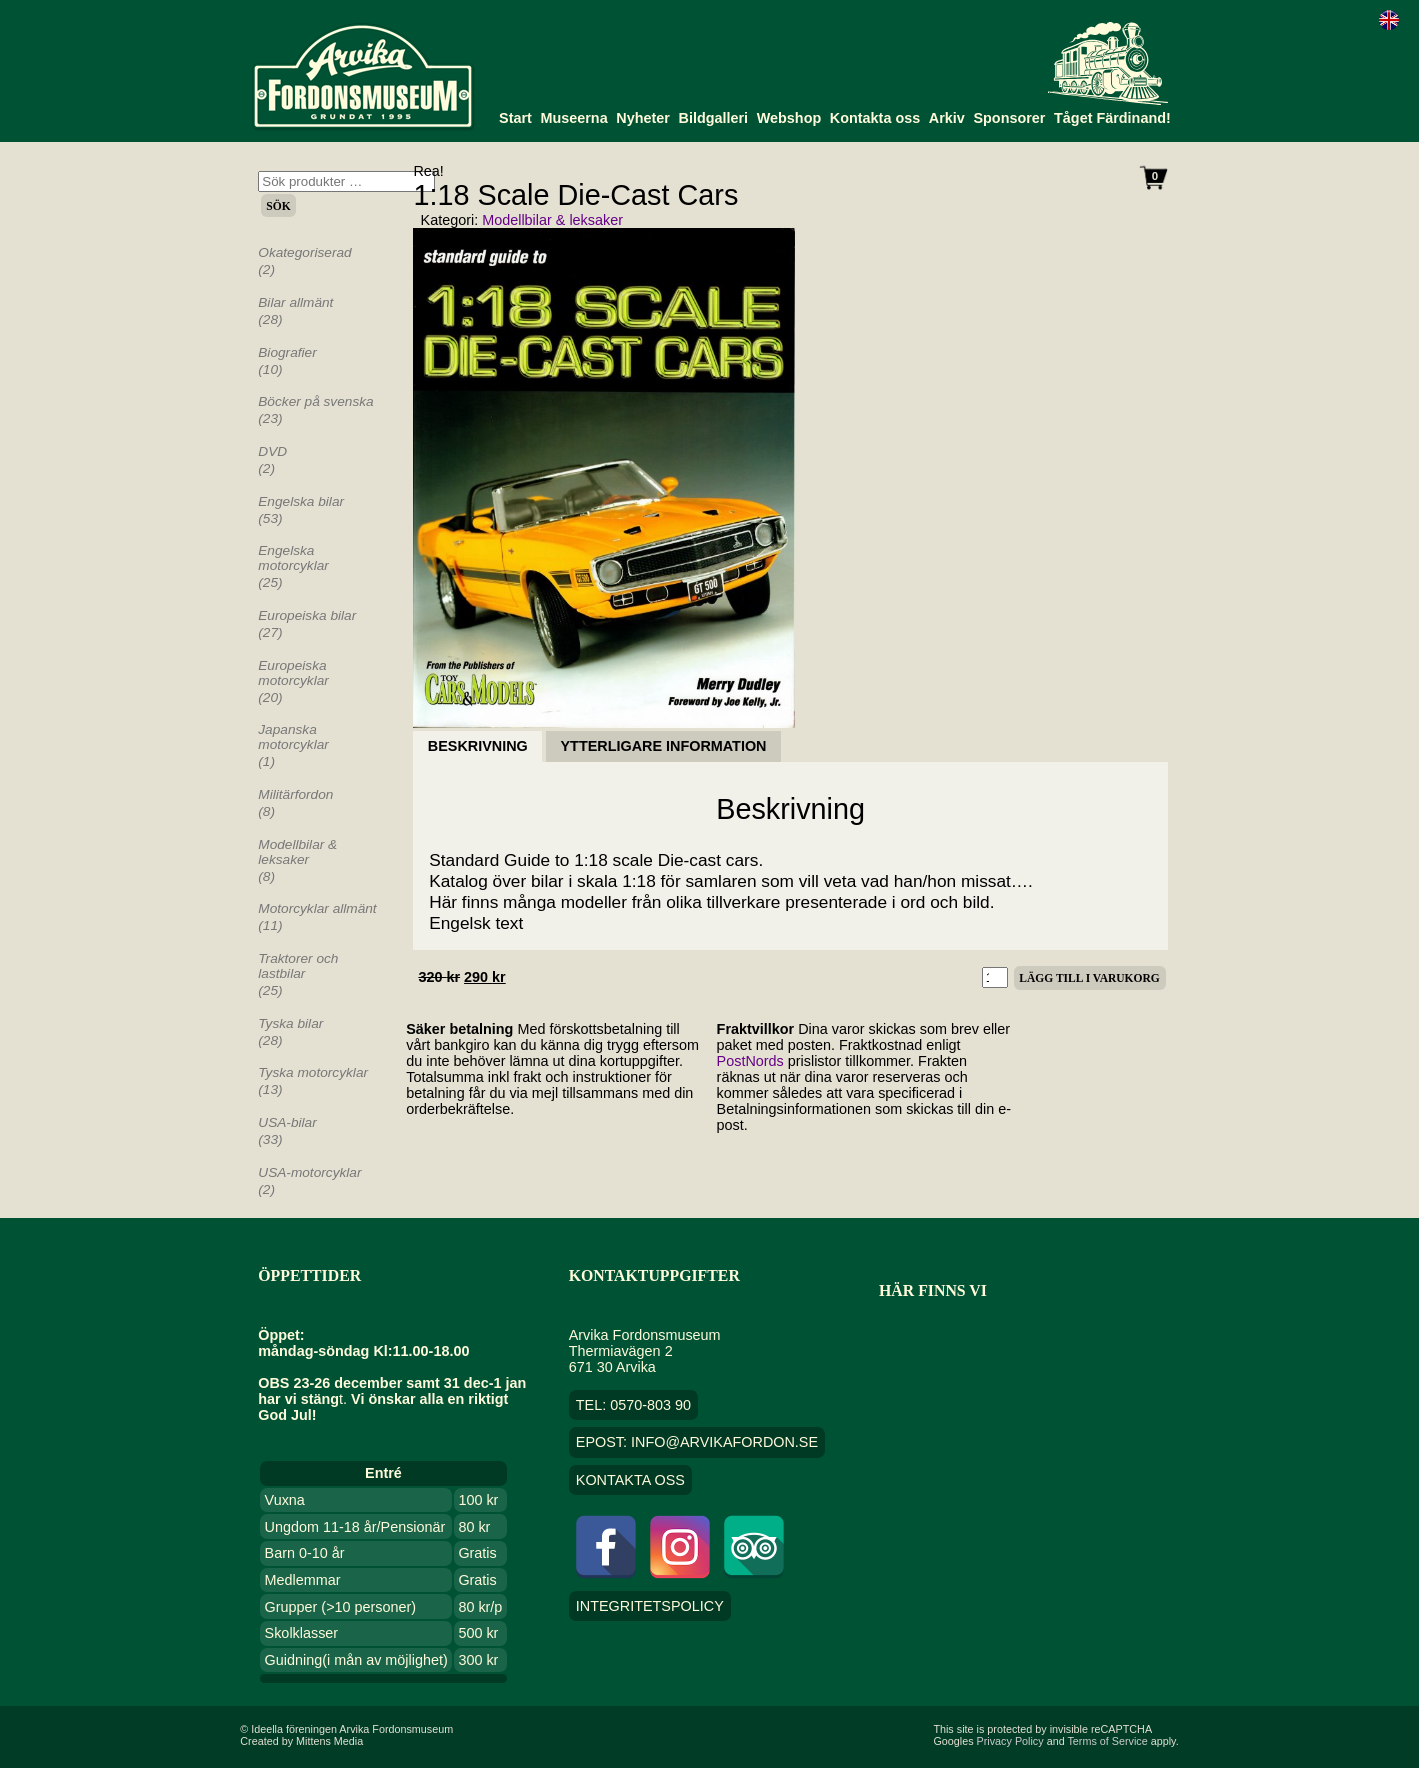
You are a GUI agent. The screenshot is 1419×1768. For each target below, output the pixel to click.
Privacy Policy (1010, 1741)
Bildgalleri (714, 118)
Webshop (789, 118)
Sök (278, 206)
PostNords (750, 1061)
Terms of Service (1107, 1741)
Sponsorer (1009, 118)
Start (515, 118)
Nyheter (643, 118)
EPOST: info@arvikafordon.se (697, 1442)
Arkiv (947, 118)
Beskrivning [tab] (478, 747)
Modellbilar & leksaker (552, 220)
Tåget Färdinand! (1112, 118)
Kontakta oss (875, 118)
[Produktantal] (995, 977)
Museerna (573, 118)
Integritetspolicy (650, 1606)
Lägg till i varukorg (1089, 978)
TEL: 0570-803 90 (633, 1405)
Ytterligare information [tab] (664, 747)
